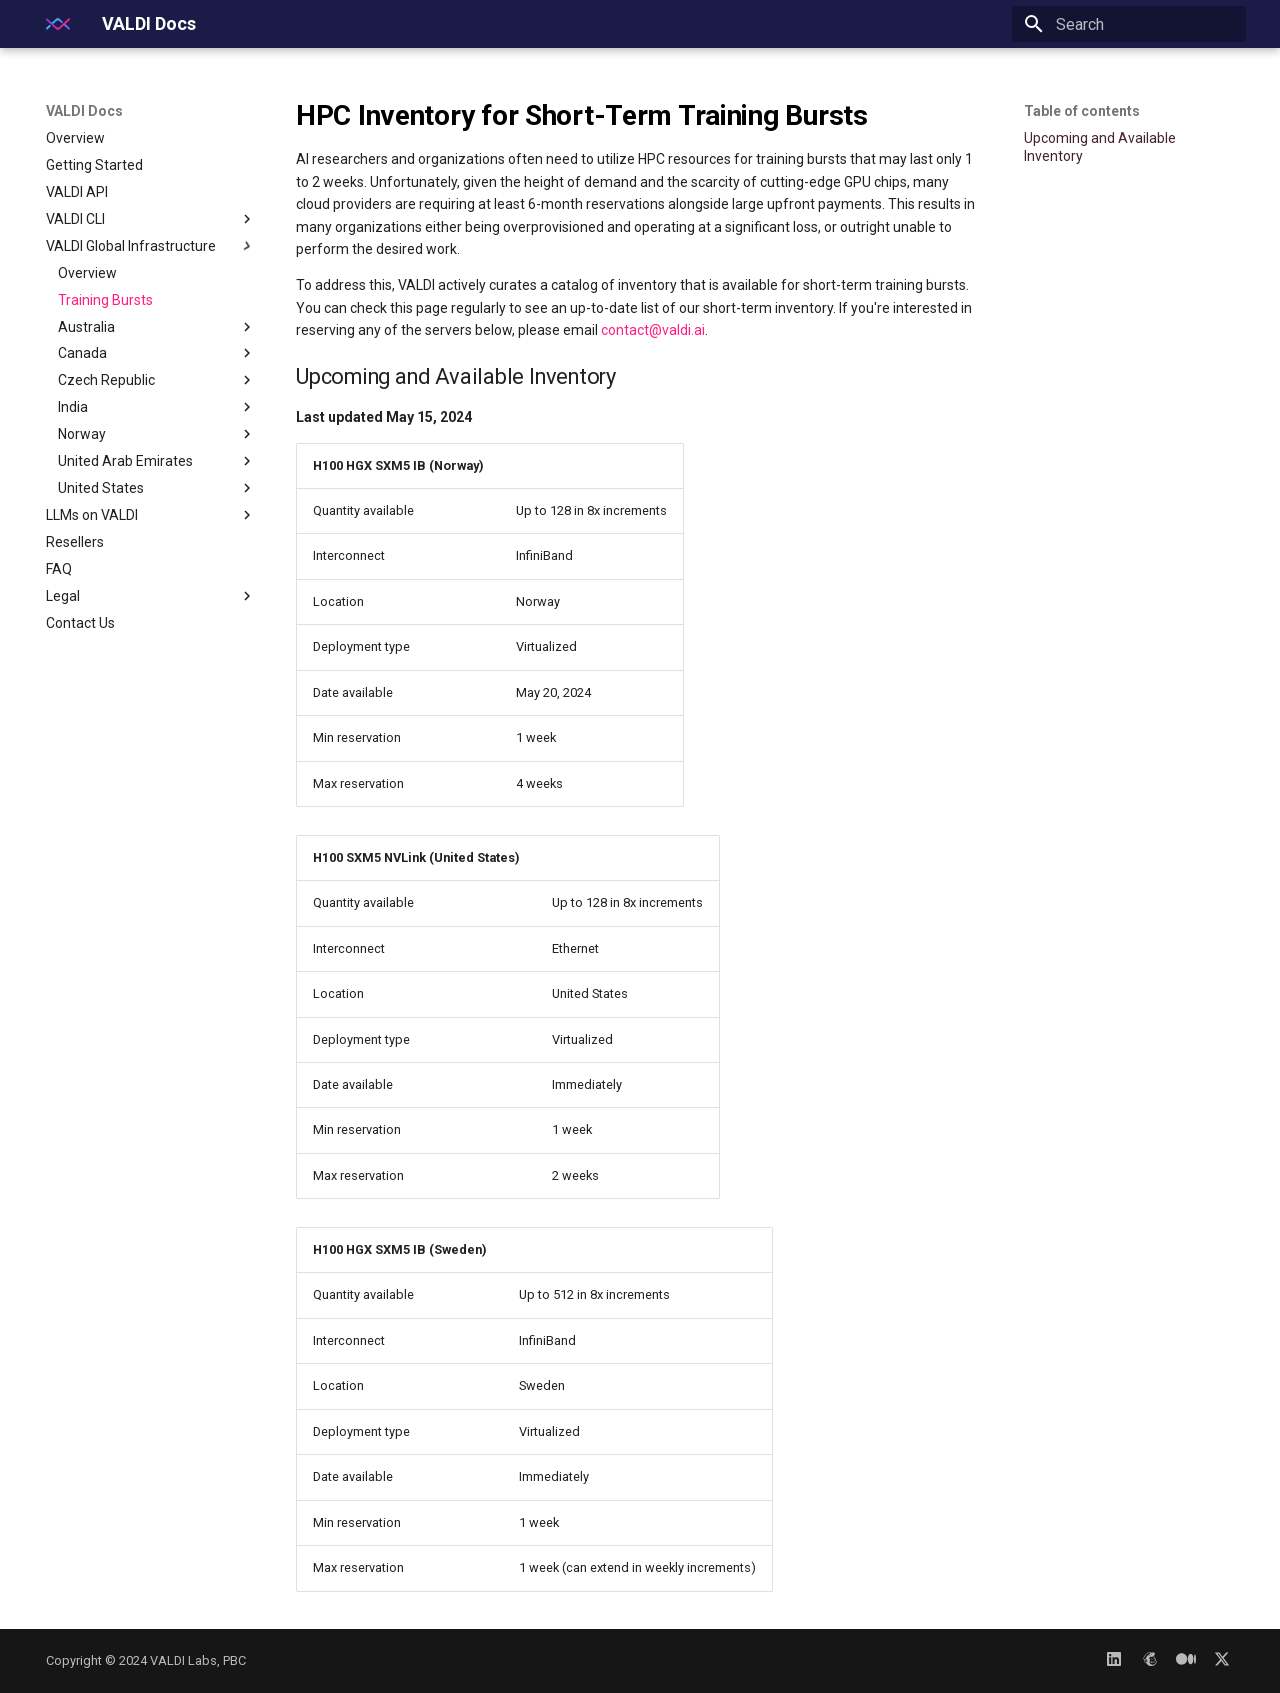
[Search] (1129, 24)
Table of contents (1082, 111)
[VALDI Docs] (58, 24)
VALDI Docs (84, 111)
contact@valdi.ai (653, 330)
